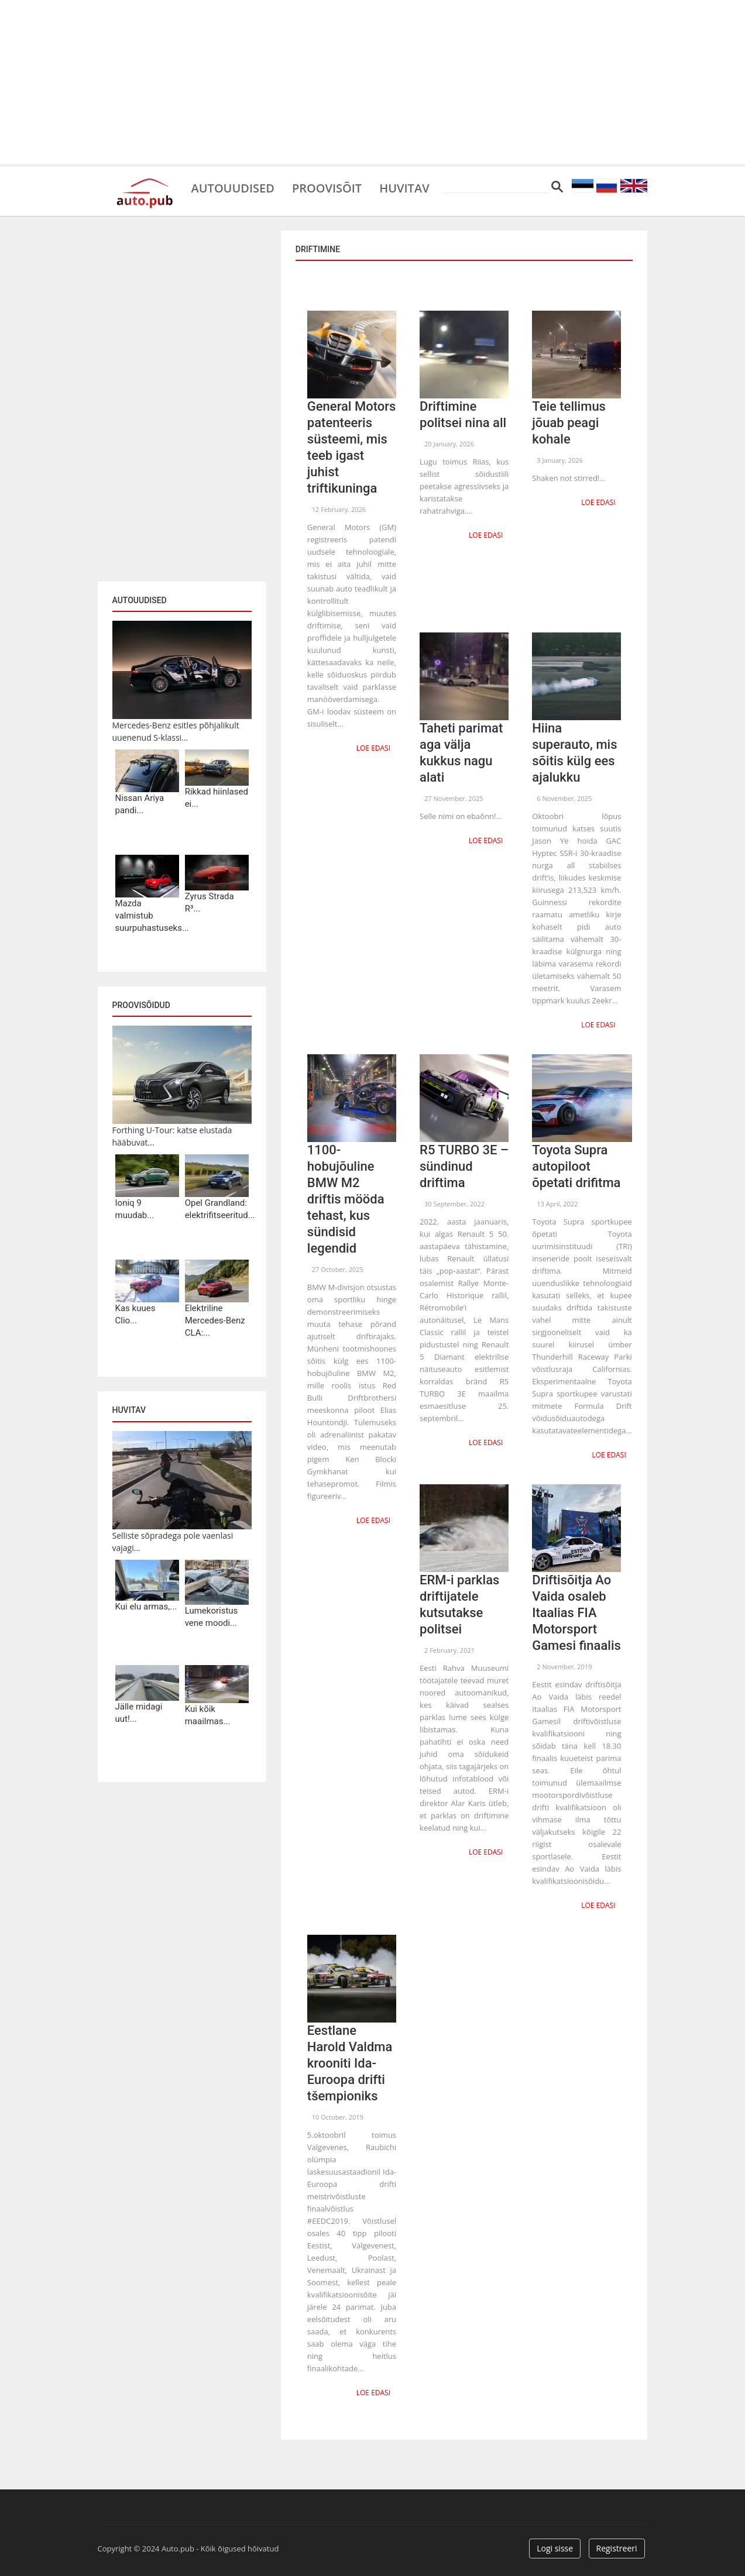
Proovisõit (327, 187)
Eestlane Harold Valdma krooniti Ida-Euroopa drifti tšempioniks (350, 2063)
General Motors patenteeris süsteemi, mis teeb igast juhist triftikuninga (351, 447)
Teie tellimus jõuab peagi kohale (569, 422)
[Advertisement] (373, 82)
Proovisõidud (141, 1005)
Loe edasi (373, 748)
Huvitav (404, 187)
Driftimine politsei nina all (463, 414)
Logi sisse (555, 2548)
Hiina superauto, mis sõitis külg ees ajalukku (574, 753)
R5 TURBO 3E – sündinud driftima (464, 1166)
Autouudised (232, 187)
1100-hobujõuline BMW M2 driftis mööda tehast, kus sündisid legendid (345, 1199)
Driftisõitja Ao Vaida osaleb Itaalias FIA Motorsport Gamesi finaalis (576, 1613)
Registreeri (616, 2548)
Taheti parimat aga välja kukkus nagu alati (461, 753)
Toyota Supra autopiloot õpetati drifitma (576, 1166)
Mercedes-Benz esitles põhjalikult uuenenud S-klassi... (175, 731)
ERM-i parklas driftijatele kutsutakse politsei (459, 1604)
